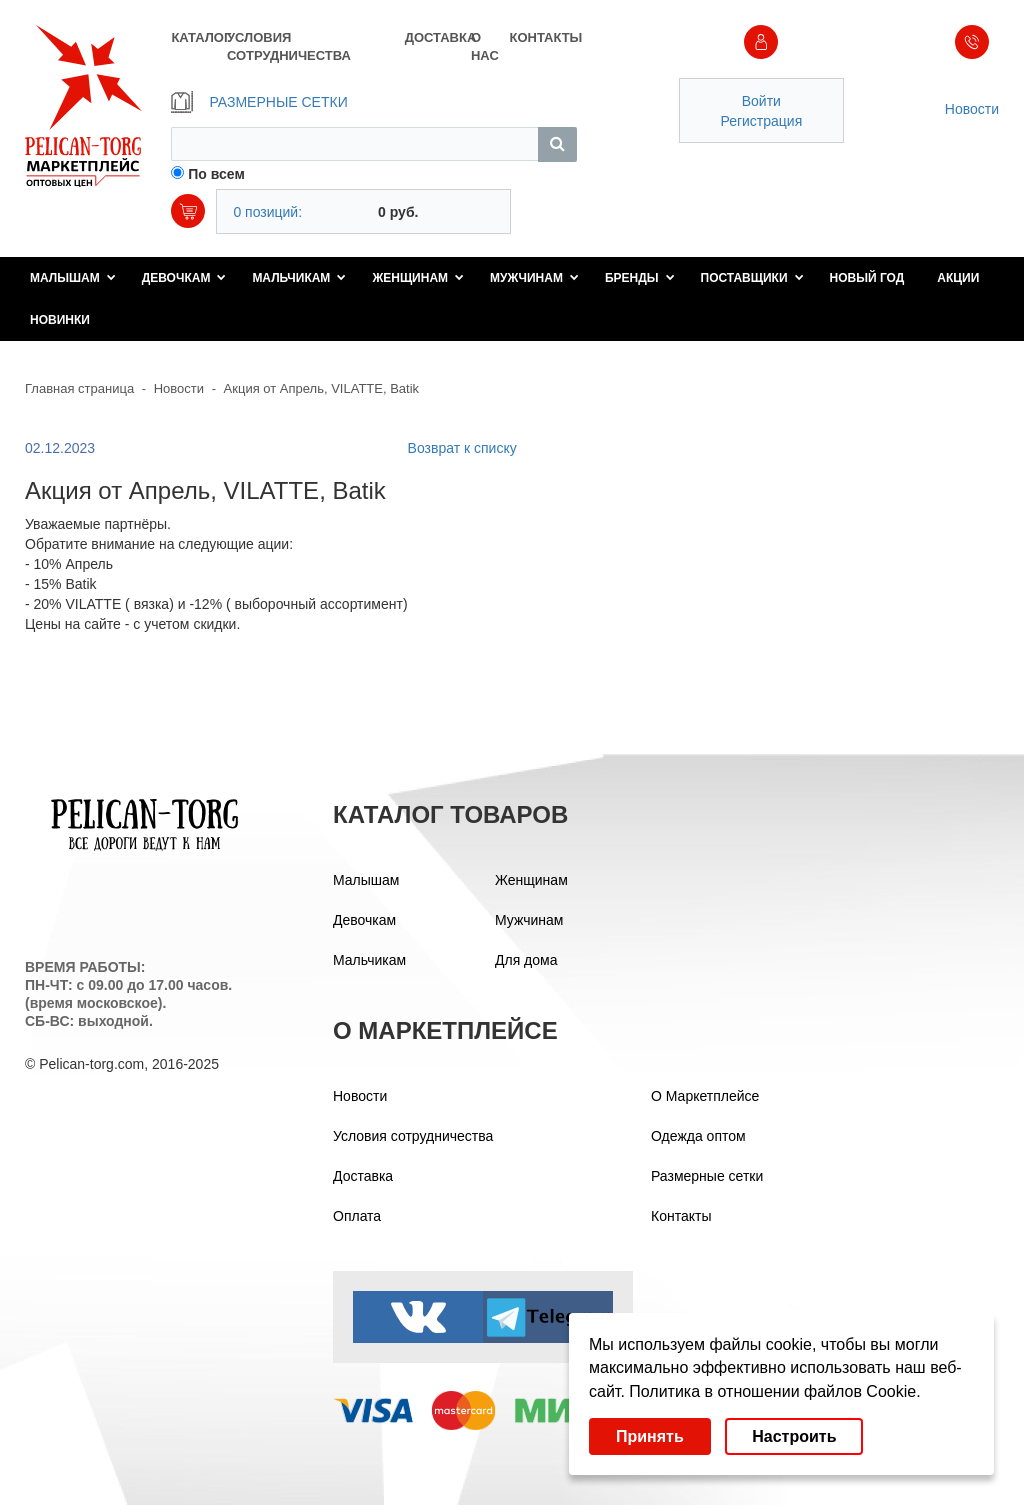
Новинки (60, 320)
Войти (761, 101)
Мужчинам (534, 278)
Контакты (681, 1216)
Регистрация (761, 121)
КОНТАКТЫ (542, 37)
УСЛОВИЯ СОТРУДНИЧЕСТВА (289, 46)
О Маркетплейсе (705, 1096)
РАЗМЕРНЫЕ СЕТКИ (259, 102)
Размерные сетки (707, 1176)
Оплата (357, 1216)
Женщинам (418, 278)
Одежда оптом (698, 1136)
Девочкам (184, 278)
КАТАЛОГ (198, 37)
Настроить (794, 1436)
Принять (650, 1436)
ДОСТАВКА (438, 37)
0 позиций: (267, 212)
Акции (958, 278)
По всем (216, 174)
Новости (972, 109)
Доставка (363, 1176)
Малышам (73, 278)
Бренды (640, 278)
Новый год (867, 278)
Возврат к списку (462, 448)
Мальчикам (299, 278)
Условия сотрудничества (413, 1136)
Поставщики (752, 278)
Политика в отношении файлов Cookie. (774, 1391)
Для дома (526, 960)
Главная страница (79, 388)
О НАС (485, 46)
